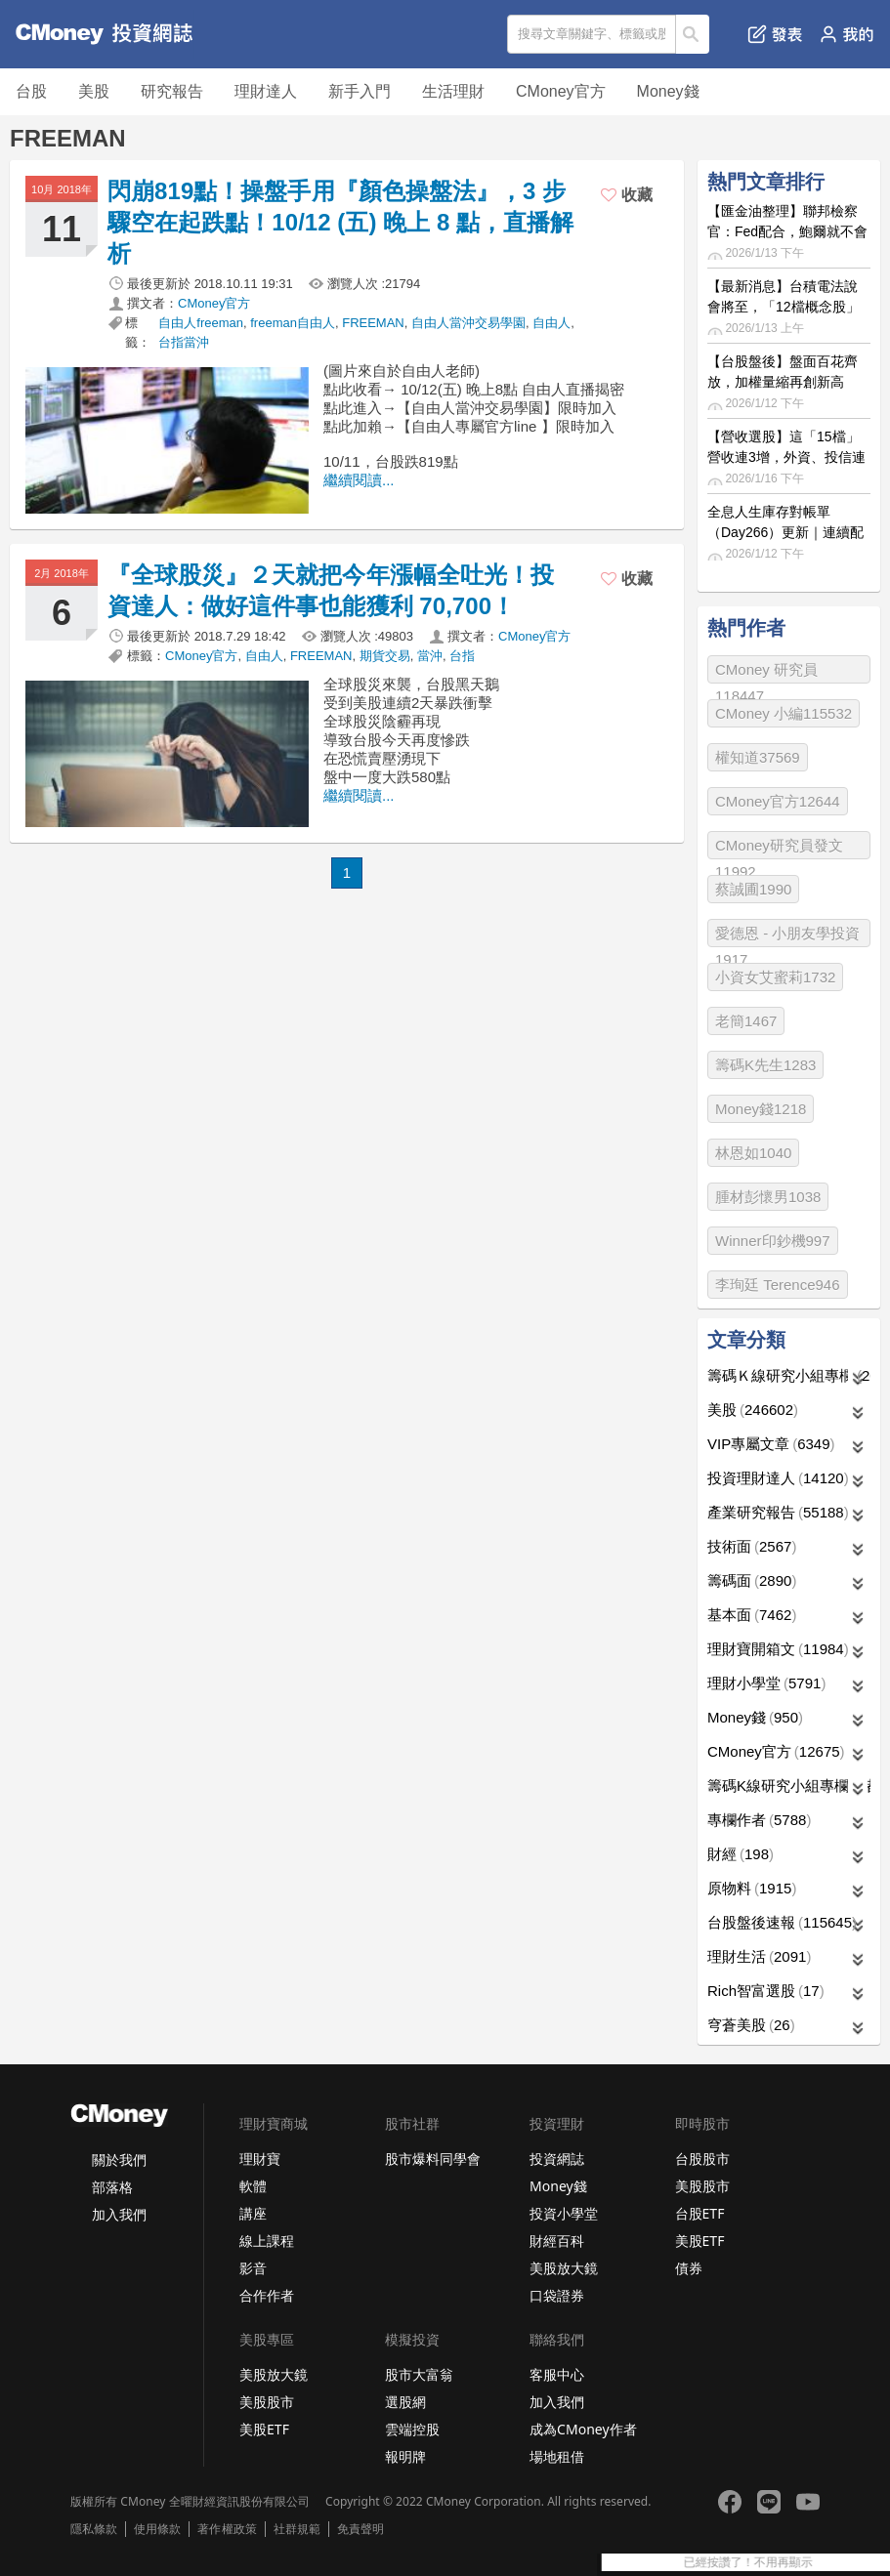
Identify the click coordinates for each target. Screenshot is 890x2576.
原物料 (751, 1888)
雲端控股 (412, 2429)
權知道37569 (757, 757)
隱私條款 (93, 2529)
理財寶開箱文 (778, 1649)
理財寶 (259, 2158)
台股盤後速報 (782, 1922)
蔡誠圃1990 (753, 889)
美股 (93, 91)
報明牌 (405, 2456)
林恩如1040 (753, 1152)
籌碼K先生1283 (765, 1065)
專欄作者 (759, 1819)
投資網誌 (557, 2158)
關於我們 (119, 2159)
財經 (740, 1854)
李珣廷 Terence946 (777, 1284)
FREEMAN (373, 322)
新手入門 (359, 91)
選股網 (405, 2401)
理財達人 (265, 91)
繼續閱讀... (359, 480)
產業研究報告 (778, 1512)
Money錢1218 (760, 1109)
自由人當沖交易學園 (468, 322)
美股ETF (700, 2240)
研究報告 (172, 91)
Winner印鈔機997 (772, 1240)
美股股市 (702, 2186)
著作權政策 (226, 2529)
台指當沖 (183, 342)
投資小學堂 (564, 2213)
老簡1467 (746, 1021)
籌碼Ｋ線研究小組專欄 (788, 1375)
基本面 (751, 1614)
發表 (775, 34)
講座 (253, 2213)
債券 (688, 2268)
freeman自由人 (292, 322)
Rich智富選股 (766, 1990)
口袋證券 (557, 2295)
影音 (253, 2268)
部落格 (112, 2187)
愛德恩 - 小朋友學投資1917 (787, 936)
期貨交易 (385, 655)
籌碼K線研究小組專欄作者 (788, 1785)
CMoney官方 (561, 91)
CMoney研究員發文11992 (779, 848)
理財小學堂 (766, 1683)
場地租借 (557, 2456)
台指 (462, 655)
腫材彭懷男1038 (768, 1196)
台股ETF (700, 2213)
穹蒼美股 (751, 2024)
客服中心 (557, 2374)
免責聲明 (360, 2529)
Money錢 (668, 91)
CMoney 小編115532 (783, 713)
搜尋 (693, 34)
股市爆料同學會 (433, 2158)
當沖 (430, 655)
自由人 (551, 322)
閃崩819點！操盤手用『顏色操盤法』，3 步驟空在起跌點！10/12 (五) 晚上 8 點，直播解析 (340, 222)
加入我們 (119, 2214)
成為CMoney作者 (583, 2429)
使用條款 (157, 2529)
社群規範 (297, 2529)
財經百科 (557, 2240)
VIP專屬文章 (771, 1443)
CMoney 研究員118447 (766, 672)
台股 (31, 91)
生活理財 (453, 91)
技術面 (751, 1546)
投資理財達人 (778, 1478)
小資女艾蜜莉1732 (775, 977)
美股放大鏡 (564, 2268)
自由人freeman (200, 322)
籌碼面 (751, 1580)
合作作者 (266, 2295)
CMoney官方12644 (777, 801)
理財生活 (759, 1956)
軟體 (253, 2186)
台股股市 (702, 2158)
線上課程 (266, 2240)
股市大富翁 (419, 2374)
